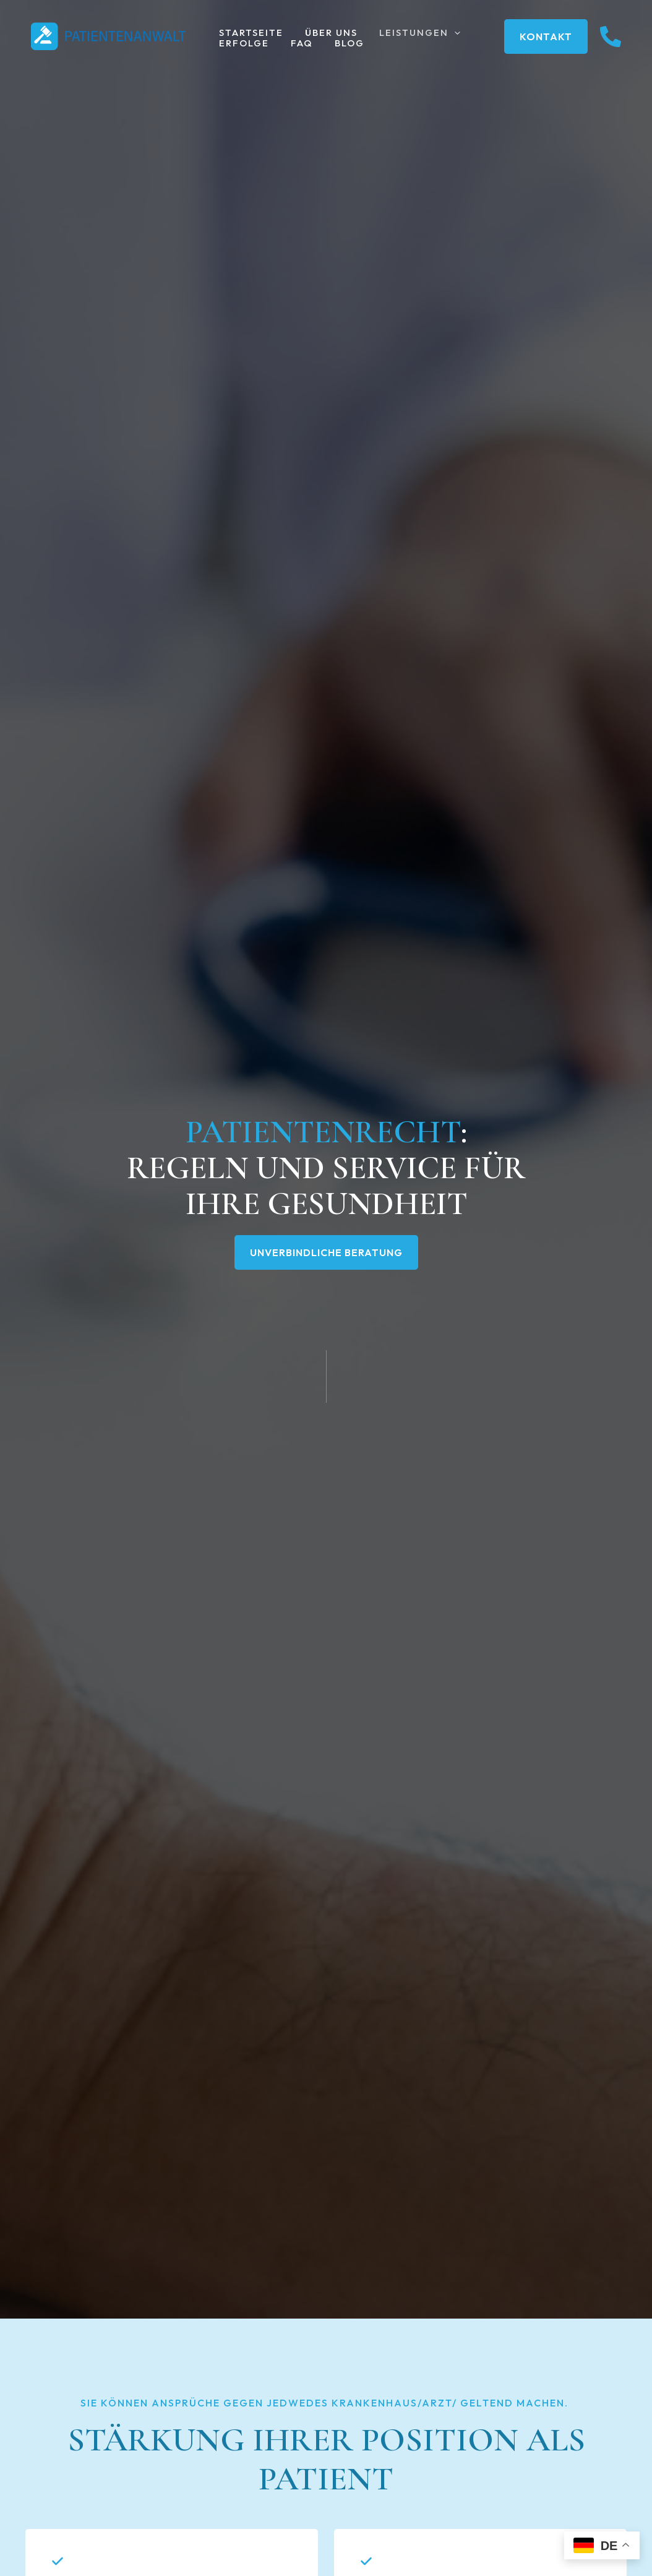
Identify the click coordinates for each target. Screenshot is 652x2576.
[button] (447, 33)
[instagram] (610, 36)
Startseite (250, 33)
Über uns (327, 33)
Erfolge (243, 43)
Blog (342, 43)
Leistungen (412, 33)
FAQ (297, 43)
